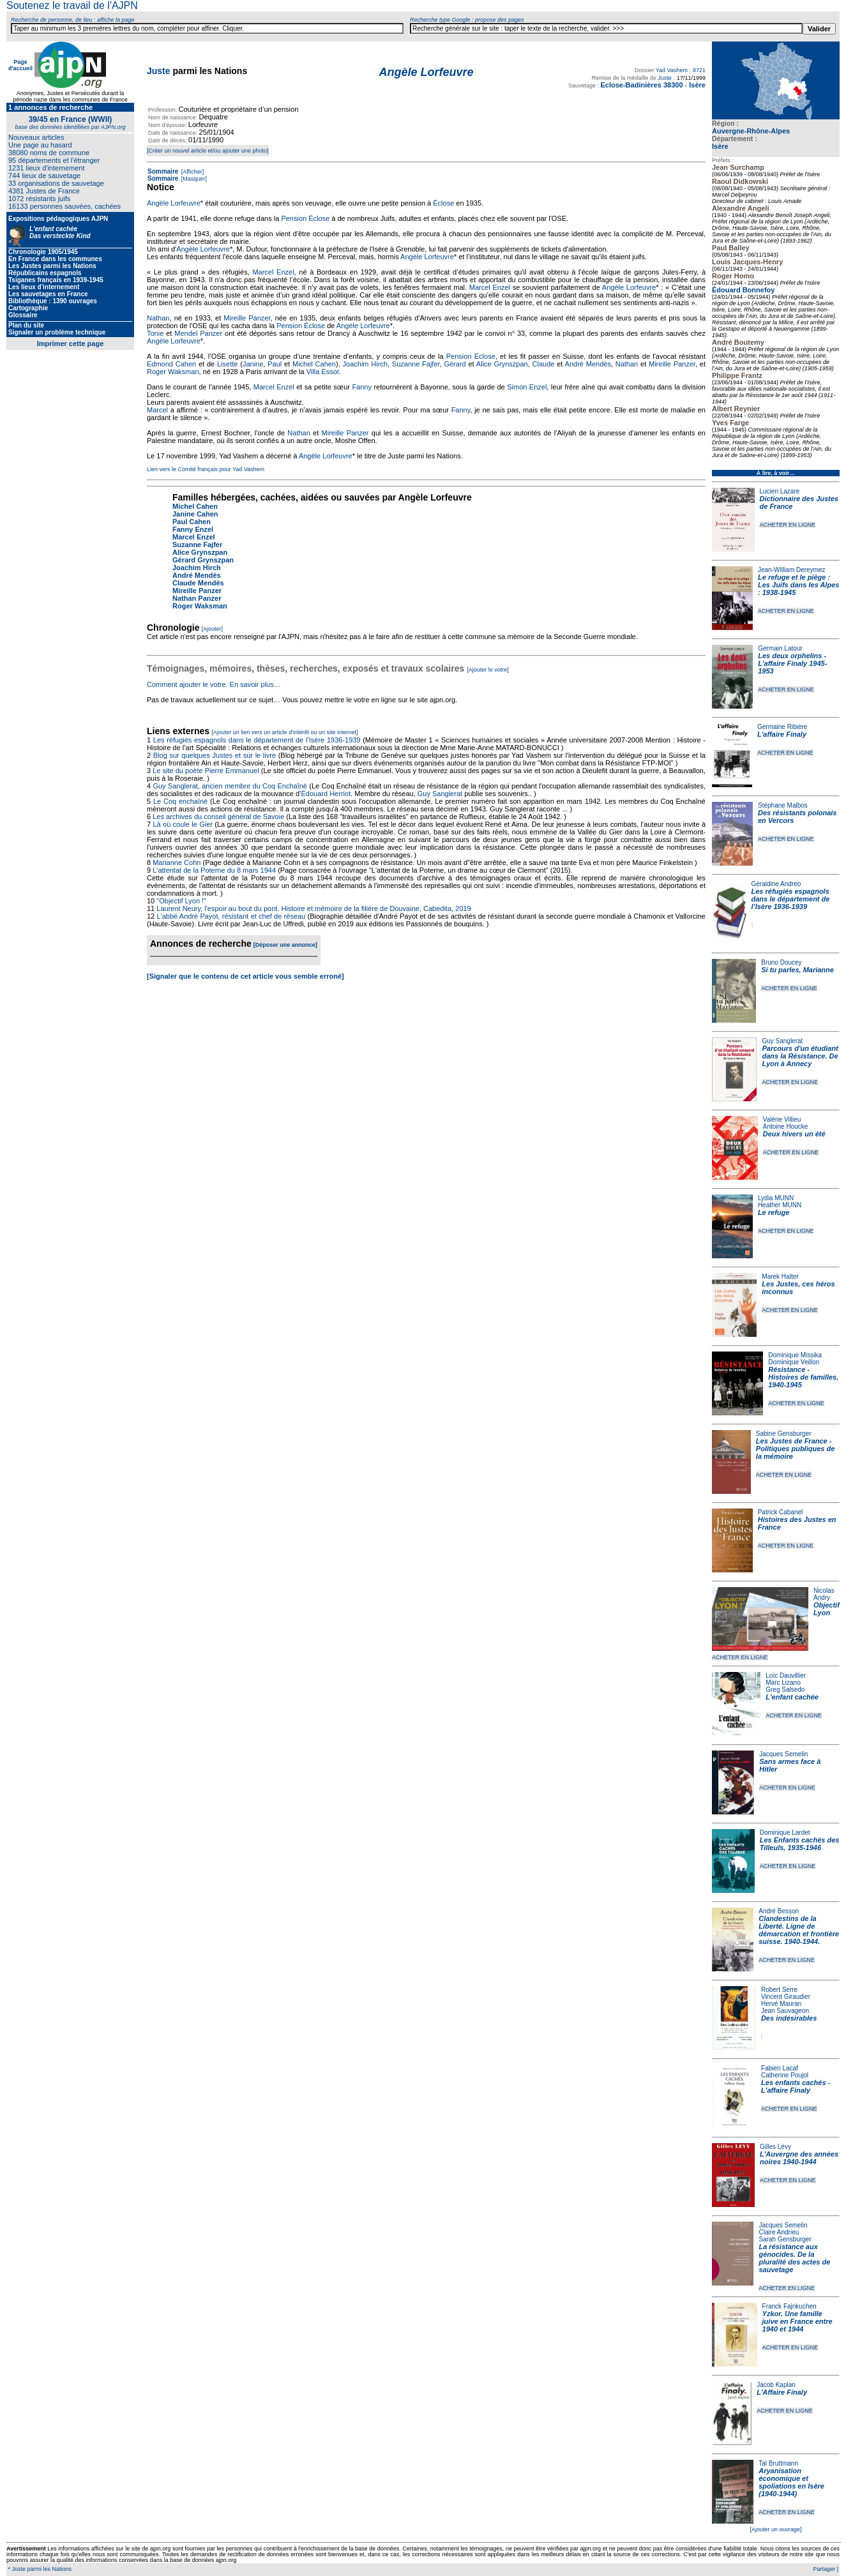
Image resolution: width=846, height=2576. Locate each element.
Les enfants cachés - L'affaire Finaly (795, 2086)
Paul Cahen (191, 521)
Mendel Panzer (198, 333)
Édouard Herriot (326, 793)
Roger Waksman (173, 371)
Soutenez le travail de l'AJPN (72, 5)
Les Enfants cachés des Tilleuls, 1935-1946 (800, 1843)
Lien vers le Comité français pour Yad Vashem (205, 469)
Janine (253, 364)
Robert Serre (779, 1989)
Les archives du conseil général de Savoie (218, 816)
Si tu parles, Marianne (797, 970)
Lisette (227, 364)
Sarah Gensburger (785, 2239)
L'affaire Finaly (781, 734)
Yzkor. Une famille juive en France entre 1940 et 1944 (797, 2321)
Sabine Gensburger (784, 1433)
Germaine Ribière (782, 726)
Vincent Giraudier (785, 1996)
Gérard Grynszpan (203, 560)
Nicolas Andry (824, 1594)
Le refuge (774, 1212)
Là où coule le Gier (182, 824)
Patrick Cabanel (780, 1512)
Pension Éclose (305, 218)
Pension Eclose (470, 356)
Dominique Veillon (793, 1362)
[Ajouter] (212, 629)
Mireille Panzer (246, 318)
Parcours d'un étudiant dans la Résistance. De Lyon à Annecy (800, 1055)
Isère (720, 146)
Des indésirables (789, 2018)
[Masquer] (193, 179)
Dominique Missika (795, 1355)
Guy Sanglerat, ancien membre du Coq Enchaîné (230, 786)
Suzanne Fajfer (416, 364)
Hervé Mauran (781, 2003)
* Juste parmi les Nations (39, 2569)
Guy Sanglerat (782, 1040)
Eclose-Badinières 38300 (641, 85)
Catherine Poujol (784, 2075)
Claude (544, 364)
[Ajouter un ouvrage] (775, 2529)
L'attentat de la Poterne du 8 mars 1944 (214, 870)
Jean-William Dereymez (792, 569)
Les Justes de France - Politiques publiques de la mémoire (795, 1448)
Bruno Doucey (781, 962)
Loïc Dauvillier (786, 1675)
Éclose (443, 203)
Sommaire (162, 171)
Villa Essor (322, 371)
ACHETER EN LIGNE (788, 525)
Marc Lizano (783, 1682)
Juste (158, 71)
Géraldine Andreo (776, 883)
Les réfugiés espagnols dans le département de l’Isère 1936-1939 (791, 898)
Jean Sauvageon (785, 2010)
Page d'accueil (20, 65)
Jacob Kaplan (776, 2384)
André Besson (779, 1911)
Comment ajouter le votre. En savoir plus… (214, 684)
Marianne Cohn (176, 862)
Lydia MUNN (776, 1197)
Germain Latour (780, 648)
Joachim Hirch (365, 364)
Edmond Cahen (171, 364)
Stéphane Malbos (783, 805)
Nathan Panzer (196, 598)
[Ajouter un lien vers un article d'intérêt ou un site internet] (284, 732)
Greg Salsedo (785, 1689)
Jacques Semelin (783, 1754)
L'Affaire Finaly (782, 2392)
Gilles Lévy (775, 2146)
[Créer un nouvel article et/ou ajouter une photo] (208, 150)
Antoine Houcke (785, 1126)
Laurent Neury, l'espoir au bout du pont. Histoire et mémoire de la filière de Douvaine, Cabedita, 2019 (313, 908)
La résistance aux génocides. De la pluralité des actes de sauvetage (794, 2258)
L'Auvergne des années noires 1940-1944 (799, 2157)
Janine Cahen (195, 514)
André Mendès (588, 364)
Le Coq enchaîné (180, 801)
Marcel (157, 410)
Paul (275, 364)
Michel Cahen (314, 364)
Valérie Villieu (782, 1119)
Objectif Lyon (826, 1608)
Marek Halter (780, 1276)
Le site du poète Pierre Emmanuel (206, 770)
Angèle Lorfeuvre (173, 203)
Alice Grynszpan (502, 364)
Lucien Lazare (780, 491)
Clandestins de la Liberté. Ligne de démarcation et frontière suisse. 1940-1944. (799, 1930)
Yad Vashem (672, 70)
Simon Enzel (527, 387)
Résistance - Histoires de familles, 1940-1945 (803, 1377)
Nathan (158, 318)
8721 (699, 70)
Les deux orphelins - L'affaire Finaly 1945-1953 (792, 663)
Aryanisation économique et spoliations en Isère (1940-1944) (791, 2482)
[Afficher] (191, 172)
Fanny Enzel (192, 529)
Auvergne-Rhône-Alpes (751, 131)
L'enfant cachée (792, 1697)
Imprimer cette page (70, 343)
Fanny (362, 387)
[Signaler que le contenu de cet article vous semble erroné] (245, 976)
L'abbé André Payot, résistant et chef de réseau (230, 916)
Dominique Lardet (785, 1832)
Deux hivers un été (794, 1134)
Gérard (454, 364)
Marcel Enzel (273, 272)
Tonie (155, 333)
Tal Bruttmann (778, 2463)
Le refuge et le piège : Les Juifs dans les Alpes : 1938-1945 (798, 584)
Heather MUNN (779, 1205)
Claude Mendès (198, 583)
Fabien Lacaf (779, 2068)
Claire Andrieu (779, 2232)
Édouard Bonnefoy (743, 290)
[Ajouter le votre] (488, 670)
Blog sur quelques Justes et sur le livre (215, 755)
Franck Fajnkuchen (789, 2306)
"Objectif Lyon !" (181, 901)
